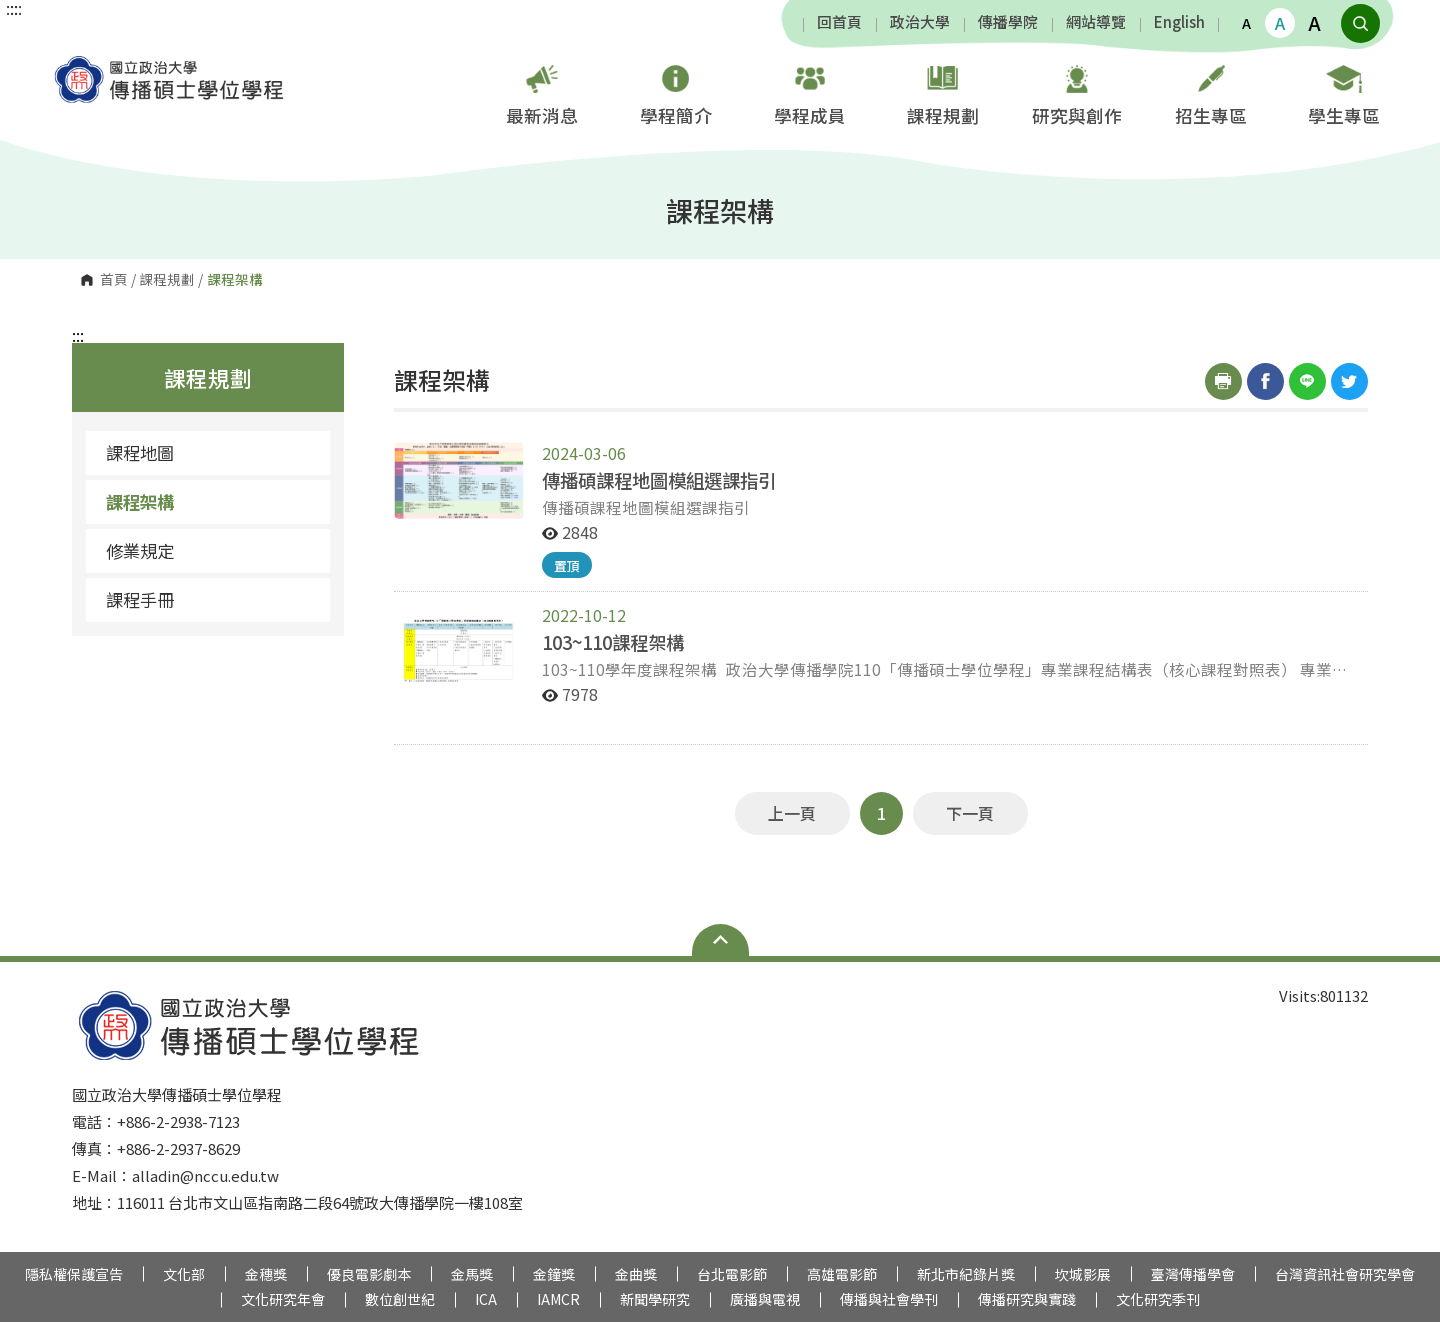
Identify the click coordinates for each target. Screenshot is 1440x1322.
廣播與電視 (765, 1299)
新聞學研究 (655, 1299)
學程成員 (810, 92)
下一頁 (970, 813)
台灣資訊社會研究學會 (1345, 1274)
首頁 (114, 280)
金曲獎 (636, 1274)
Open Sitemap (720, 940)
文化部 (184, 1274)
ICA (486, 1299)
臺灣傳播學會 (1193, 1274)
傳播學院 (1008, 22)
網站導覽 (1096, 22)
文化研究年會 (283, 1299)
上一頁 (792, 813)
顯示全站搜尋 (1360, 23)
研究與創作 (1077, 92)
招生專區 (1211, 92)
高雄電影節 (842, 1274)
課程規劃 (943, 92)
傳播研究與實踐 (1027, 1299)
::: (78, 335)
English (1179, 22)
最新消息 (542, 92)
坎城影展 (1083, 1274)
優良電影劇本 (369, 1274)
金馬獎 (472, 1274)
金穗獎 (266, 1274)
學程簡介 (676, 92)
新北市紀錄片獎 (966, 1274)
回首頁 (839, 22)
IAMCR (558, 1299)
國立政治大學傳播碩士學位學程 (70, 64)
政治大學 (920, 22)
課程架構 (140, 501)
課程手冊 (140, 599)
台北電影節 (732, 1274)
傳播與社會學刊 (889, 1299)
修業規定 (140, 550)
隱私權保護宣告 (74, 1274)
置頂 (567, 565)
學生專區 (1344, 92)
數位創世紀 (400, 1299)
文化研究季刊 (1158, 1299)
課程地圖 (140, 452)
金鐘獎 (554, 1274)
